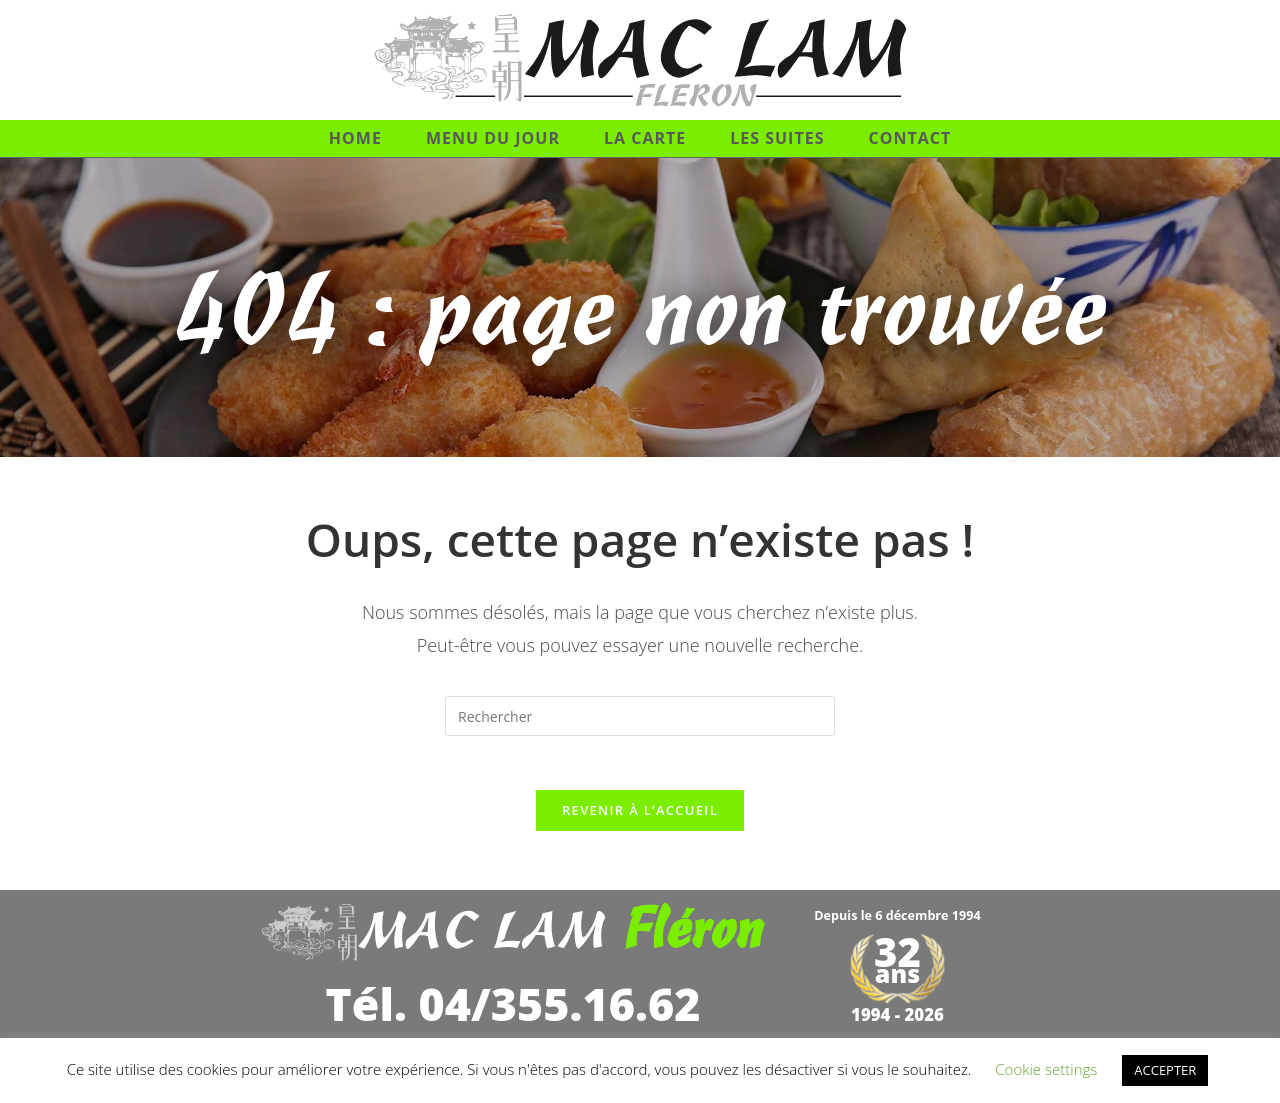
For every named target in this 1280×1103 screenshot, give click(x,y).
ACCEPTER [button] (1165, 1070)
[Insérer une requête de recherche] (640, 716)
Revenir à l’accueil (640, 817)
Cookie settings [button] (1046, 1069)
